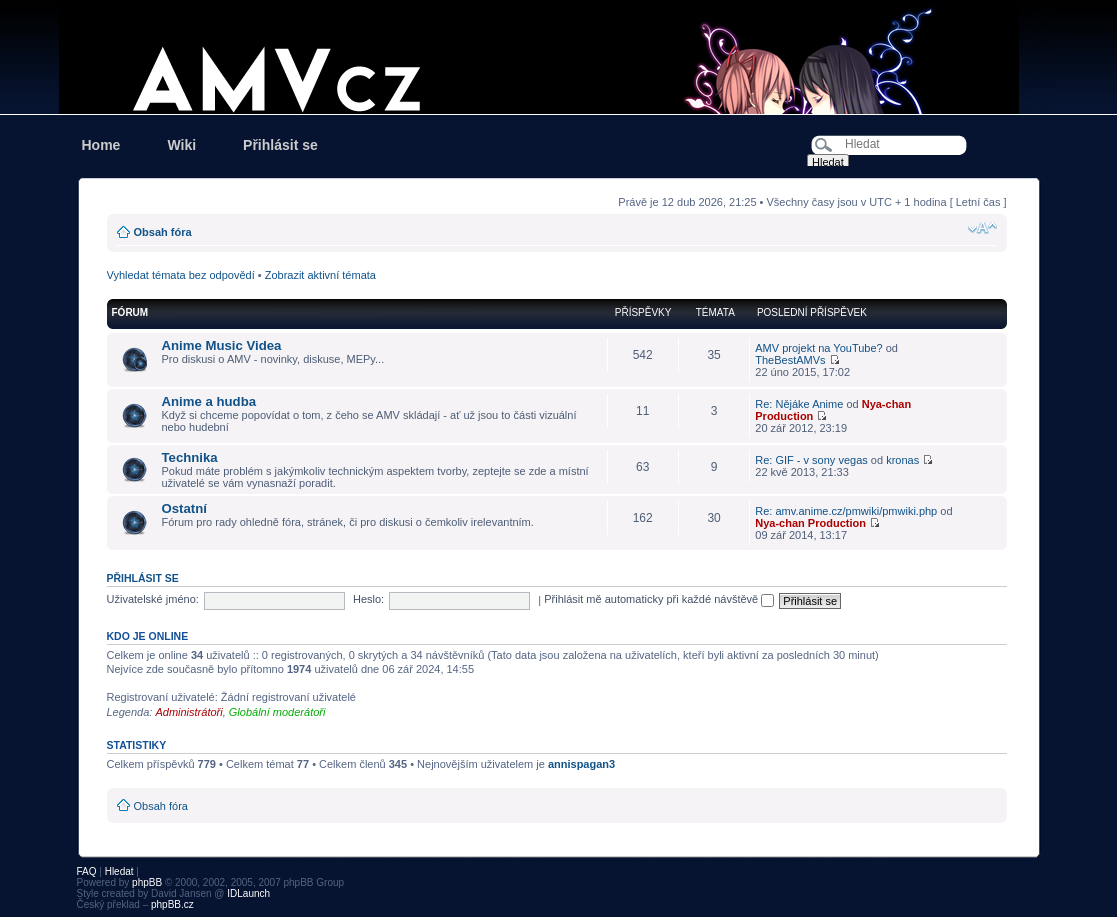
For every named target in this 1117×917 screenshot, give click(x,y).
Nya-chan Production (810, 523)
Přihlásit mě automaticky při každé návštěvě (659, 599)
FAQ (87, 871)
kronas (902, 460)
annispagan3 (581, 764)
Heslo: (368, 599)
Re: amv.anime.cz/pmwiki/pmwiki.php (846, 511)
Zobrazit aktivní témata (320, 275)
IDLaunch (248, 893)
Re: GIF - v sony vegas (811, 460)
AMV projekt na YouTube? (818, 348)
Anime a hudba (209, 401)
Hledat (119, 871)
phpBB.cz (172, 904)
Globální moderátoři (277, 712)
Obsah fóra (163, 232)
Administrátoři (188, 712)
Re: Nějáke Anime (799, 404)
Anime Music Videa (222, 345)
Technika (190, 457)
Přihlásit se (280, 145)
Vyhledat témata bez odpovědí (181, 275)
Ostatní (184, 508)
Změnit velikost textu (982, 228)
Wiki (181, 145)
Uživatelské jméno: (153, 599)
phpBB (147, 882)
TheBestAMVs (790, 360)
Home (101, 145)
